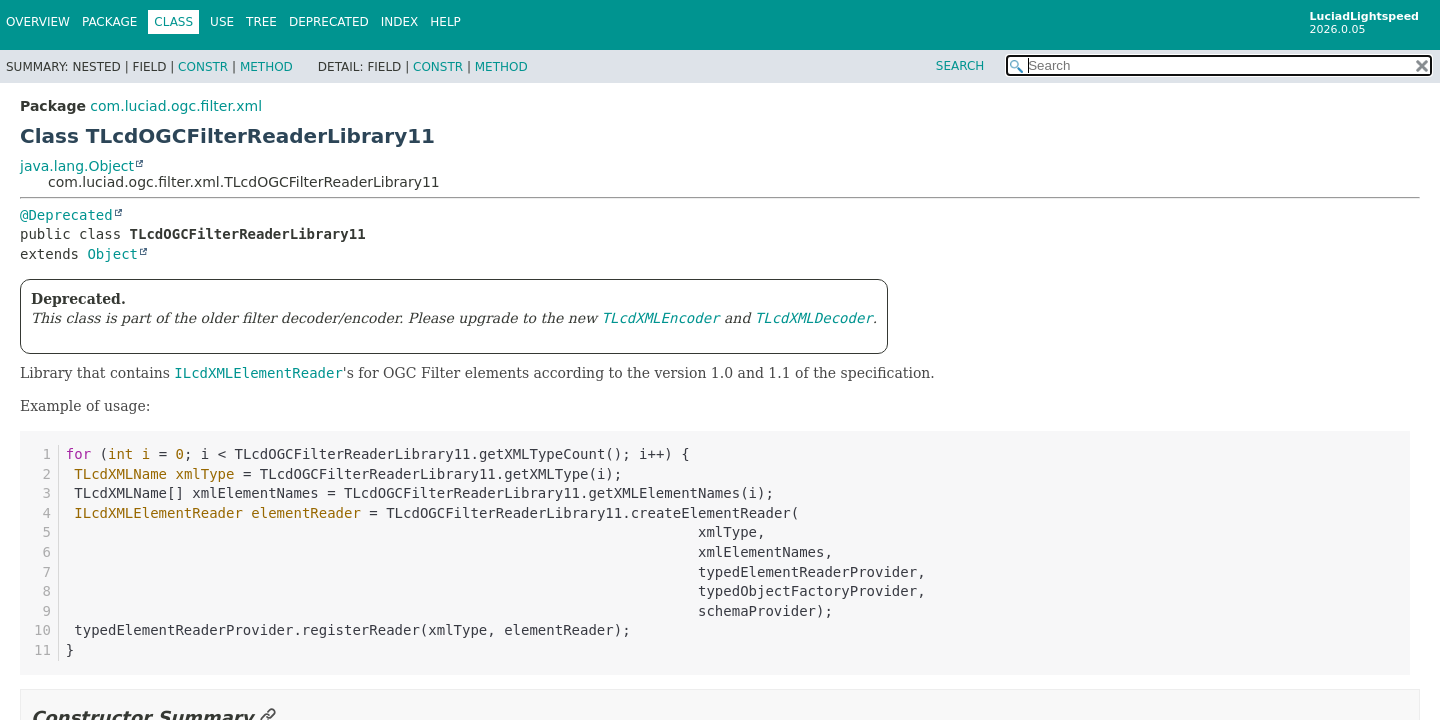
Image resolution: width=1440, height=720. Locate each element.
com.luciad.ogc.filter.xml (176, 106)
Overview (38, 22)
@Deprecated (66, 215)
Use (222, 22)
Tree (261, 22)
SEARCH (960, 66)
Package (109, 22)
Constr (203, 67)
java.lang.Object (77, 166)
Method (266, 67)
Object (112, 254)
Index (400, 22)
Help (445, 22)
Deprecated (329, 22)
